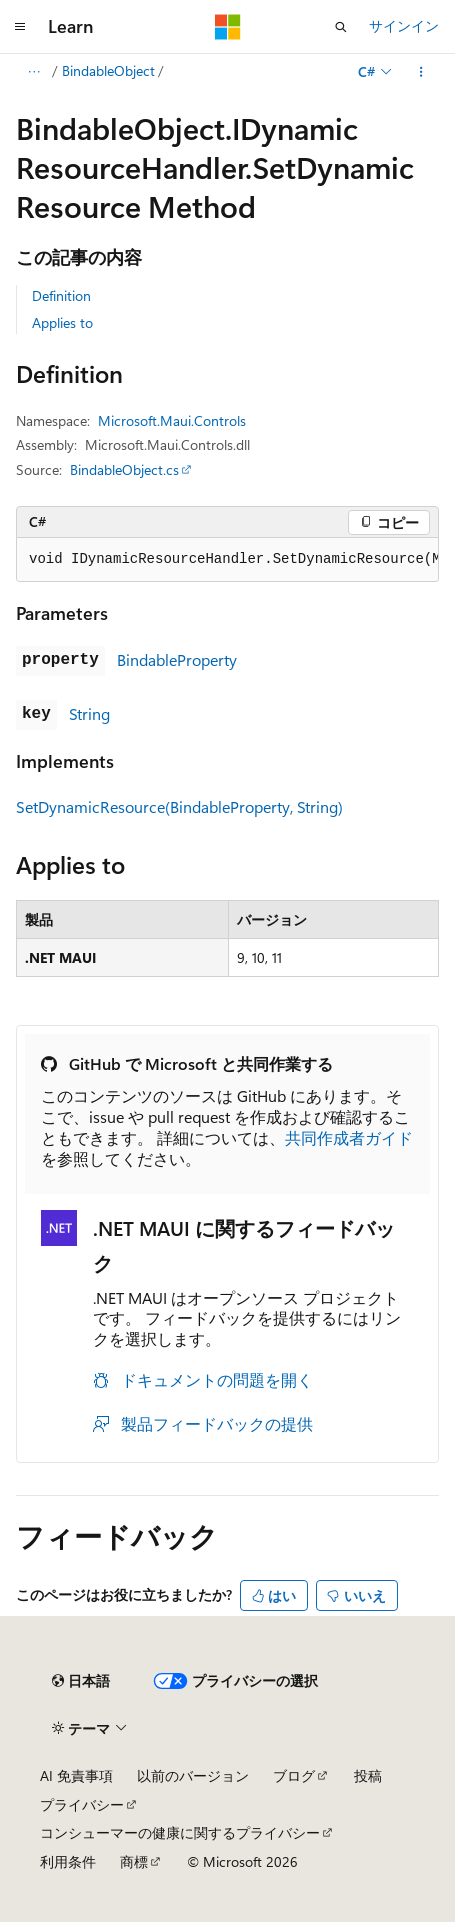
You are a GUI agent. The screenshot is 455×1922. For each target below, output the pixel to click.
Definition (61, 295)
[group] (227, 560)
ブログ (294, 1775)
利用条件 (68, 1861)
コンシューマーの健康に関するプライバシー (180, 1832)
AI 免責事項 (76, 1775)
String (89, 713)
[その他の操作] (421, 72)
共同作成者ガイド (349, 1137)
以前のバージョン (193, 1775)
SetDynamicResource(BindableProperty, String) (179, 806)
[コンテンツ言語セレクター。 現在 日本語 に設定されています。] (81, 1681)
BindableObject (108, 70)
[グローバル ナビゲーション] (20, 27)
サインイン (404, 25)
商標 (134, 1861)
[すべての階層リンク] (33, 72)
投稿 (368, 1775)
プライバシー (82, 1804)
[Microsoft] (228, 27)
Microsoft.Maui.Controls (172, 420)
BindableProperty (177, 659)
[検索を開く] (341, 27)
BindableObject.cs (124, 469)
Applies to (62, 322)
